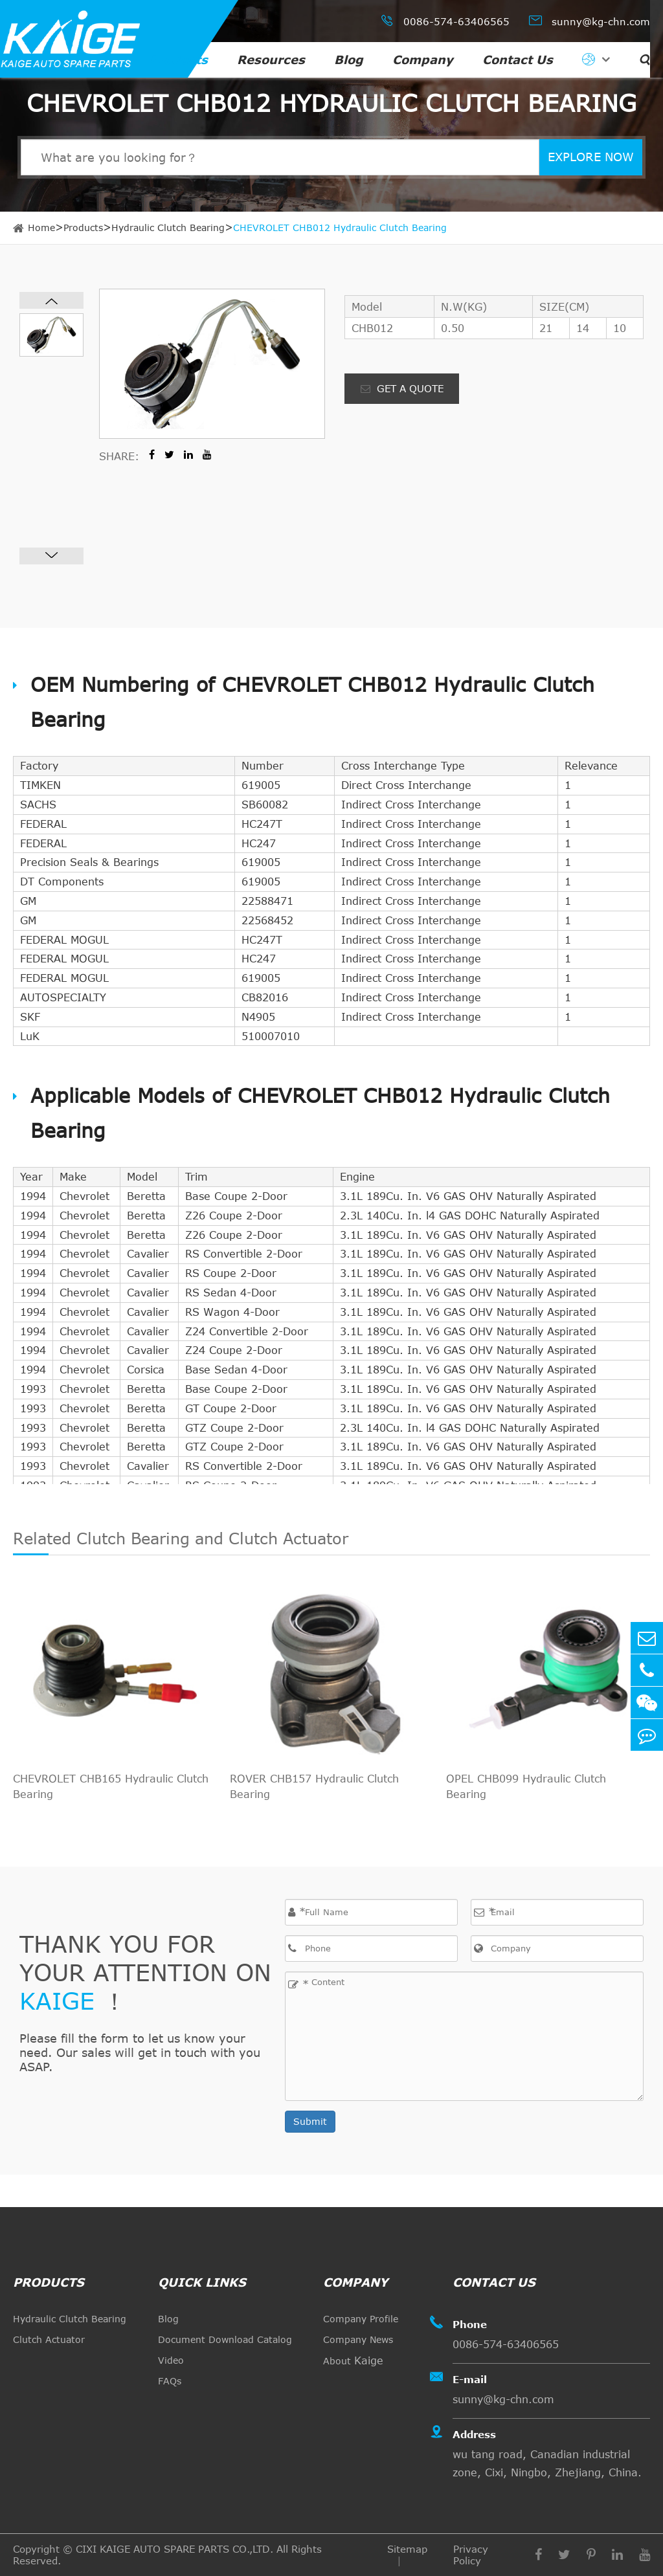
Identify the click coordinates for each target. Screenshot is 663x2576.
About (353, 2360)
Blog (348, 59)
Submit (310, 2121)
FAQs (169, 2380)
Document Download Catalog (225, 2339)
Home (41, 227)
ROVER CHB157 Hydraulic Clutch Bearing (314, 1786)
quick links (202, 2282)
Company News (358, 2339)
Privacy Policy (470, 2554)
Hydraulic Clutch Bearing (168, 227)
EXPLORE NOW (591, 157)
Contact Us (517, 59)
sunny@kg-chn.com (589, 20)
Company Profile (360, 2318)
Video (171, 2360)
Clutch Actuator (49, 2339)
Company (422, 59)
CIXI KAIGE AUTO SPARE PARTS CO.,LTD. (174, 2549)
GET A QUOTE (402, 388)
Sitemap (407, 2549)
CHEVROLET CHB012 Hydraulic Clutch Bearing (340, 227)
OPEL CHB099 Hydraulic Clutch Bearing (526, 1786)
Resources (271, 59)
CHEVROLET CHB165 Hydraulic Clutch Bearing (110, 1786)
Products (179, 59)
